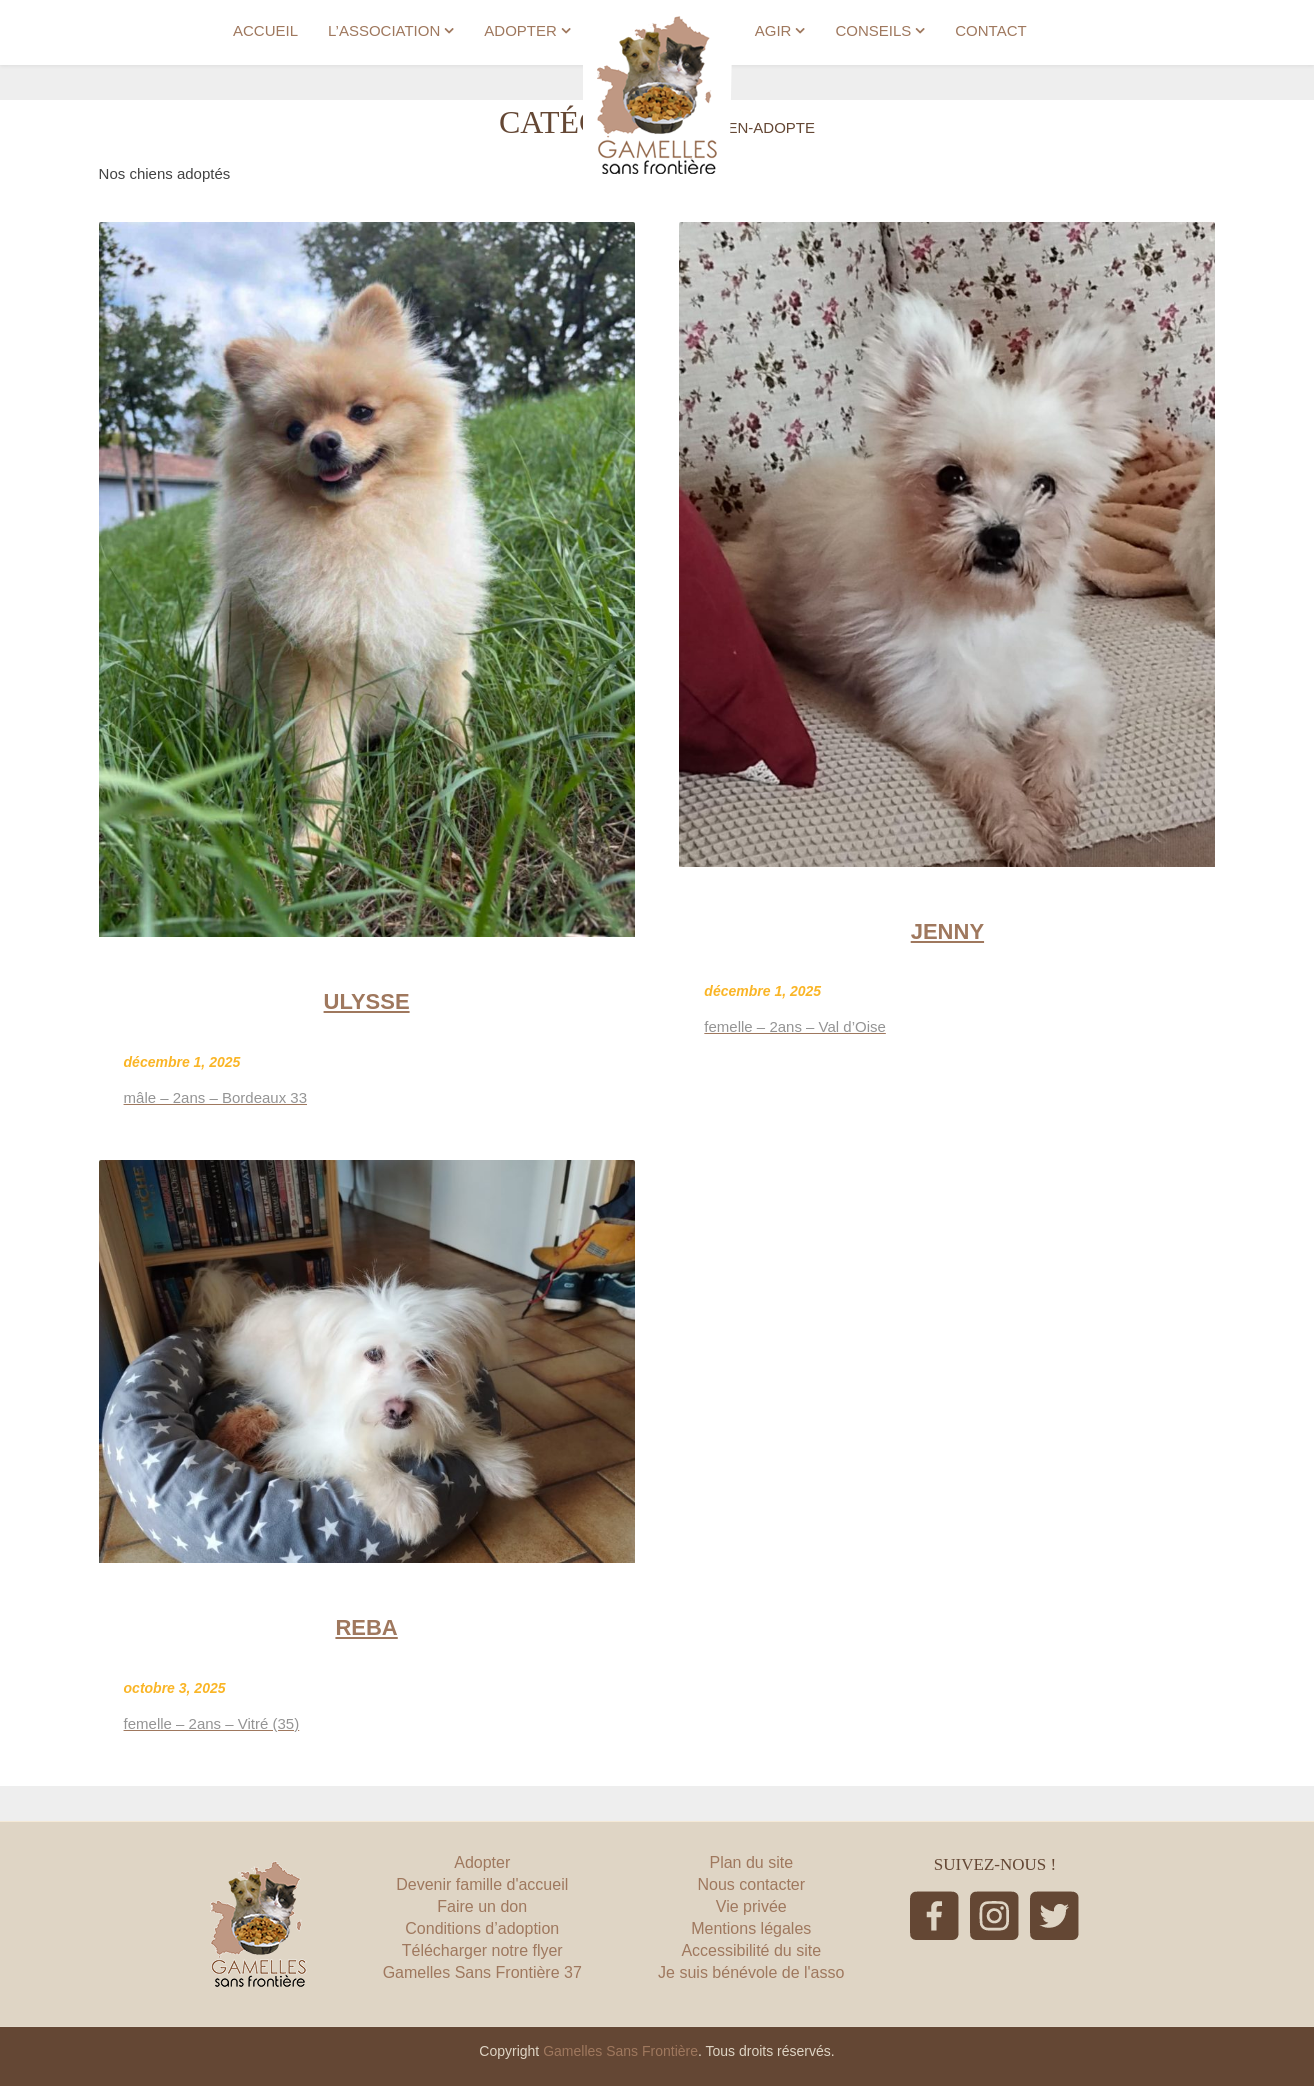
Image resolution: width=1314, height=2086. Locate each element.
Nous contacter (751, 1884)
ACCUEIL (265, 30)
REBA (366, 1627)
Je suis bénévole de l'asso (751, 1972)
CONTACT (990, 30)
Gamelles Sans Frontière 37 (482, 1972)
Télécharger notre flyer (482, 1950)
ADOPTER (520, 30)
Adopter (482, 1862)
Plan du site (751, 1862)
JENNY (947, 931)
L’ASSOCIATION (384, 30)
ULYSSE (367, 1001)
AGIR (773, 30)
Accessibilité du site (751, 1950)
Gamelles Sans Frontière (620, 2051)
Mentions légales (751, 1928)
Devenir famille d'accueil (482, 1884)
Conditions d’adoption (482, 1928)
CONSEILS (873, 30)
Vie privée (751, 1906)
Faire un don (482, 1906)
